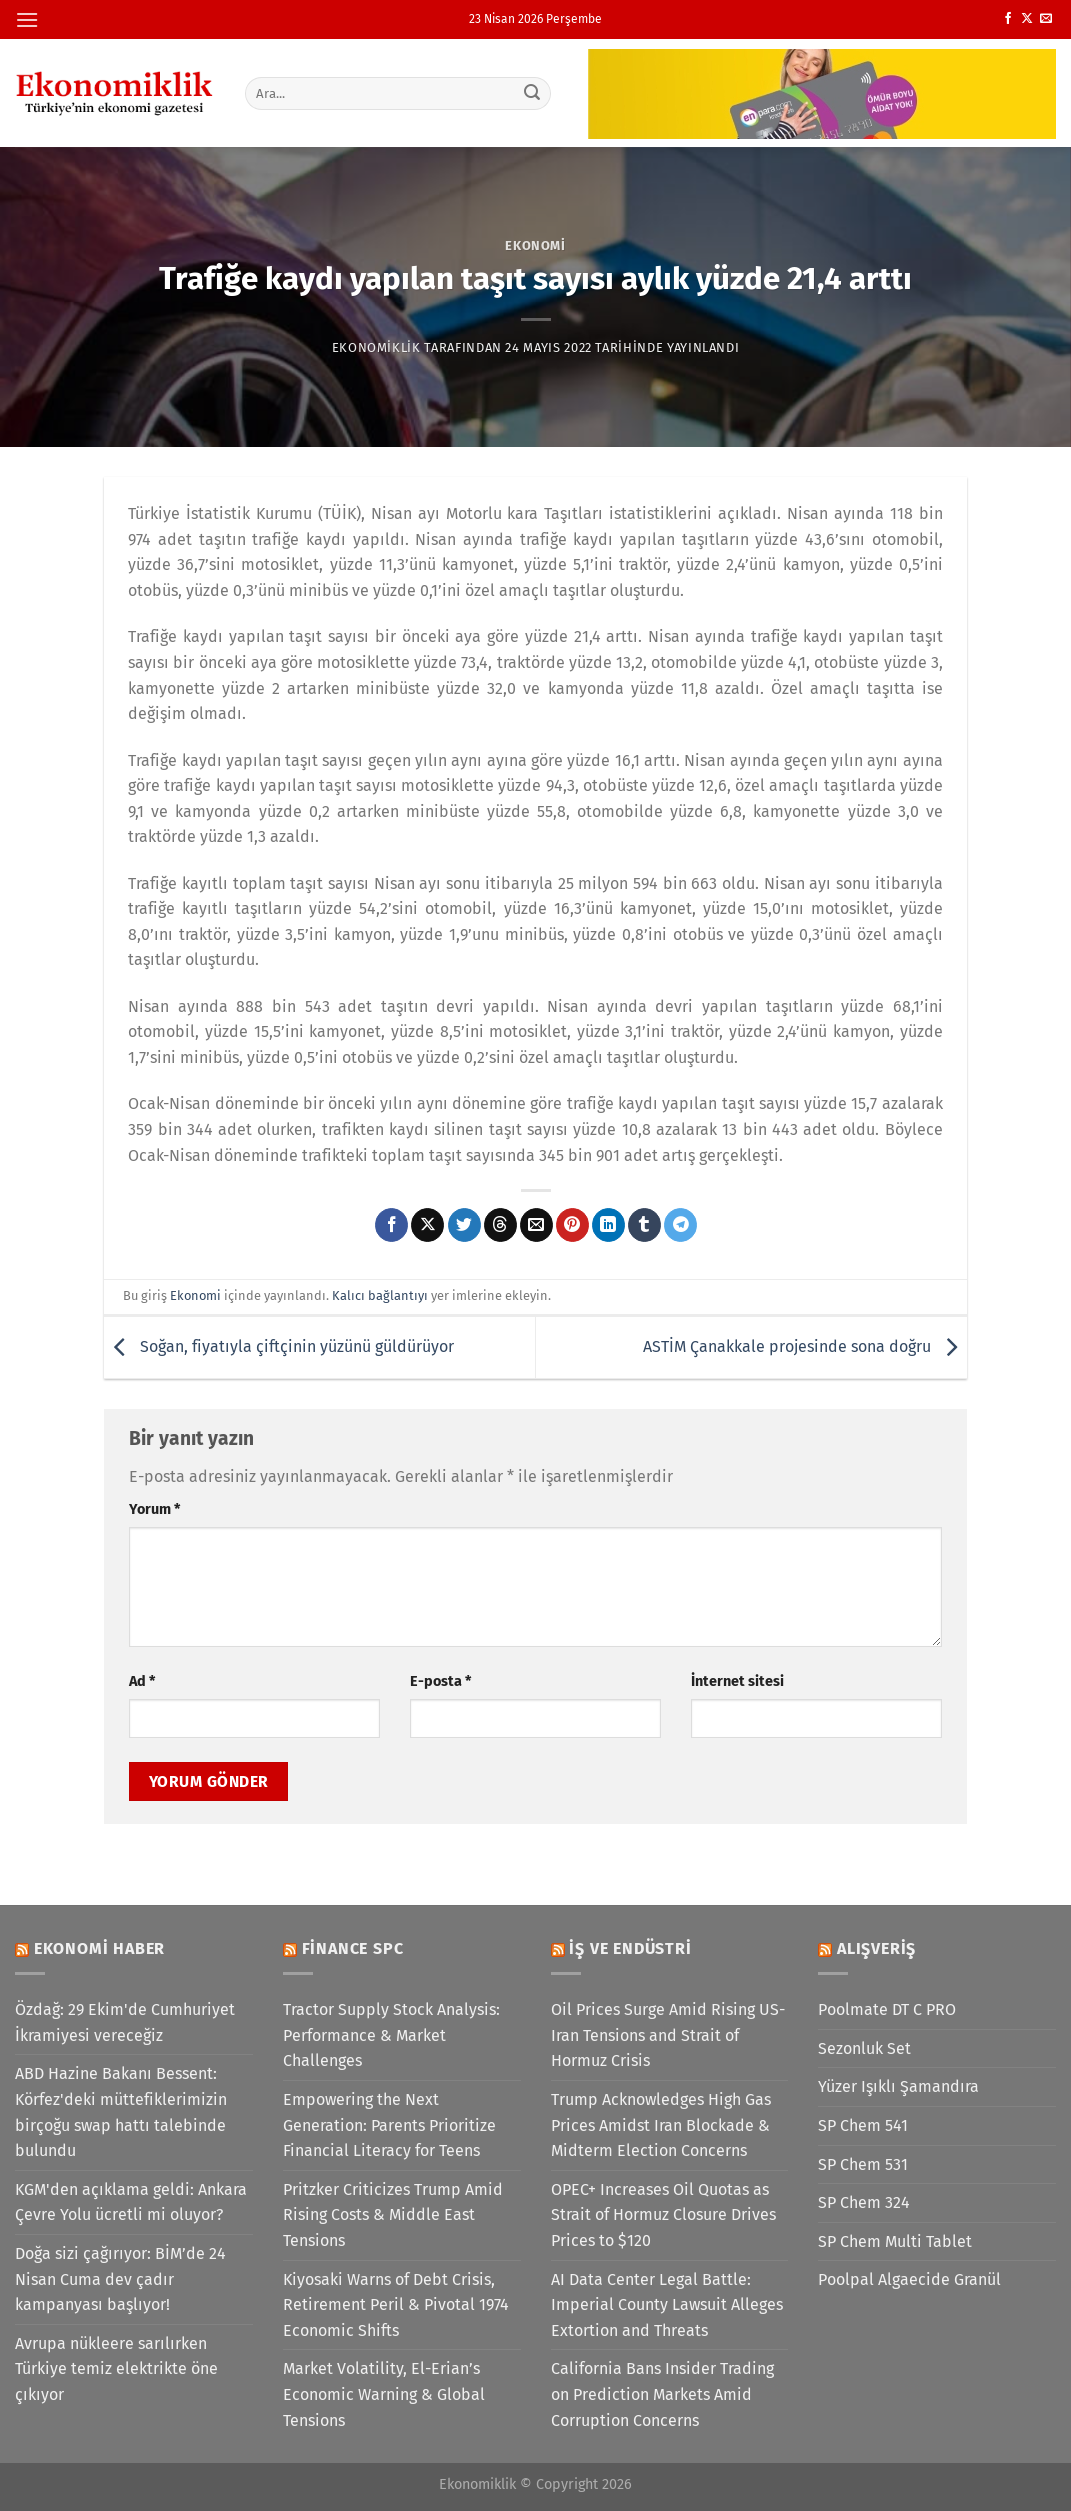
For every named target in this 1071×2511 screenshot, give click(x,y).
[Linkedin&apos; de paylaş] (608, 1225)
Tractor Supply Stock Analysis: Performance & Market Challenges (391, 2035)
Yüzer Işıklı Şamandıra (898, 2086)
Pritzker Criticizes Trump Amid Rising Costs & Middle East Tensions (393, 2215)
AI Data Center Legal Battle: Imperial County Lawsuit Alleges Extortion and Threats (667, 2305)
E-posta (440, 1681)
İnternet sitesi (737, 1681)
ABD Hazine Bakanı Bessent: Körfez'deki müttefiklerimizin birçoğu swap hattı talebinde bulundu (121, 2112)
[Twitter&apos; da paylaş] (464, 1225)
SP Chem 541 (863, 2125)
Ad (142, 1681)
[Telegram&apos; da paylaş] (680, 1225)
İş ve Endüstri (630, 1948)
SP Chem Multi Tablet (895, 2241)
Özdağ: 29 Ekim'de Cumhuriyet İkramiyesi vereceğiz (125, 2022)
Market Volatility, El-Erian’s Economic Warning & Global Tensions (384, 2394)
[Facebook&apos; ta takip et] (1008, 19)
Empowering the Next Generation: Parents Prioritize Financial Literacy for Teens (389, 2125)
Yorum (154, 1509)
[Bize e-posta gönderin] (1046, 19)
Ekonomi (535, 245)
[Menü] (27, 19)
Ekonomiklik (376, 347)
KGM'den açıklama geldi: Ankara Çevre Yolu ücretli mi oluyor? (131, 2202)
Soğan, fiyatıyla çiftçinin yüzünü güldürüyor (279, 1346)
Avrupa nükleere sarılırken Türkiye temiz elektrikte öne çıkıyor (116, 2369)
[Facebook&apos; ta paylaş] (391, 1225)
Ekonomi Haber (99, 1948)
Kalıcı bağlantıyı (380, 1295)
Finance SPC (353, 1948)
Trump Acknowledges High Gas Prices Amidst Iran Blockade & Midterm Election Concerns (661, 2125)
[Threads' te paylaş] (500, 1225)
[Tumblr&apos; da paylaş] (644, 1225)
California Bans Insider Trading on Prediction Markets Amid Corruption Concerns (662, 2394)
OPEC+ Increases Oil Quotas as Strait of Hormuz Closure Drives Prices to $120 (663, 2215)
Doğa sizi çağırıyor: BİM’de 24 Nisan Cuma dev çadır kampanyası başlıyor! (120, 2279)
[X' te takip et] (1027, 19)
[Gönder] (532, 93)
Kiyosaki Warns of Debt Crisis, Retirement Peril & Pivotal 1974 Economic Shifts (396, 2305)
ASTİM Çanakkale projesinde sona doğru (805, 1346)
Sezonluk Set (864, 2048)
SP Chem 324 (864, 2202)
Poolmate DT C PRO (887, 2009)
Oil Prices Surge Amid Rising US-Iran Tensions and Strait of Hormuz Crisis (668, 2035)
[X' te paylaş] (427, 1225)
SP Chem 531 (863, 2164)
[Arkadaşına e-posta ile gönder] (536, 1225)
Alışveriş (876, 1948)
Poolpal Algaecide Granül (909, 2279)
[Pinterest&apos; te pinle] (572, 1225)
